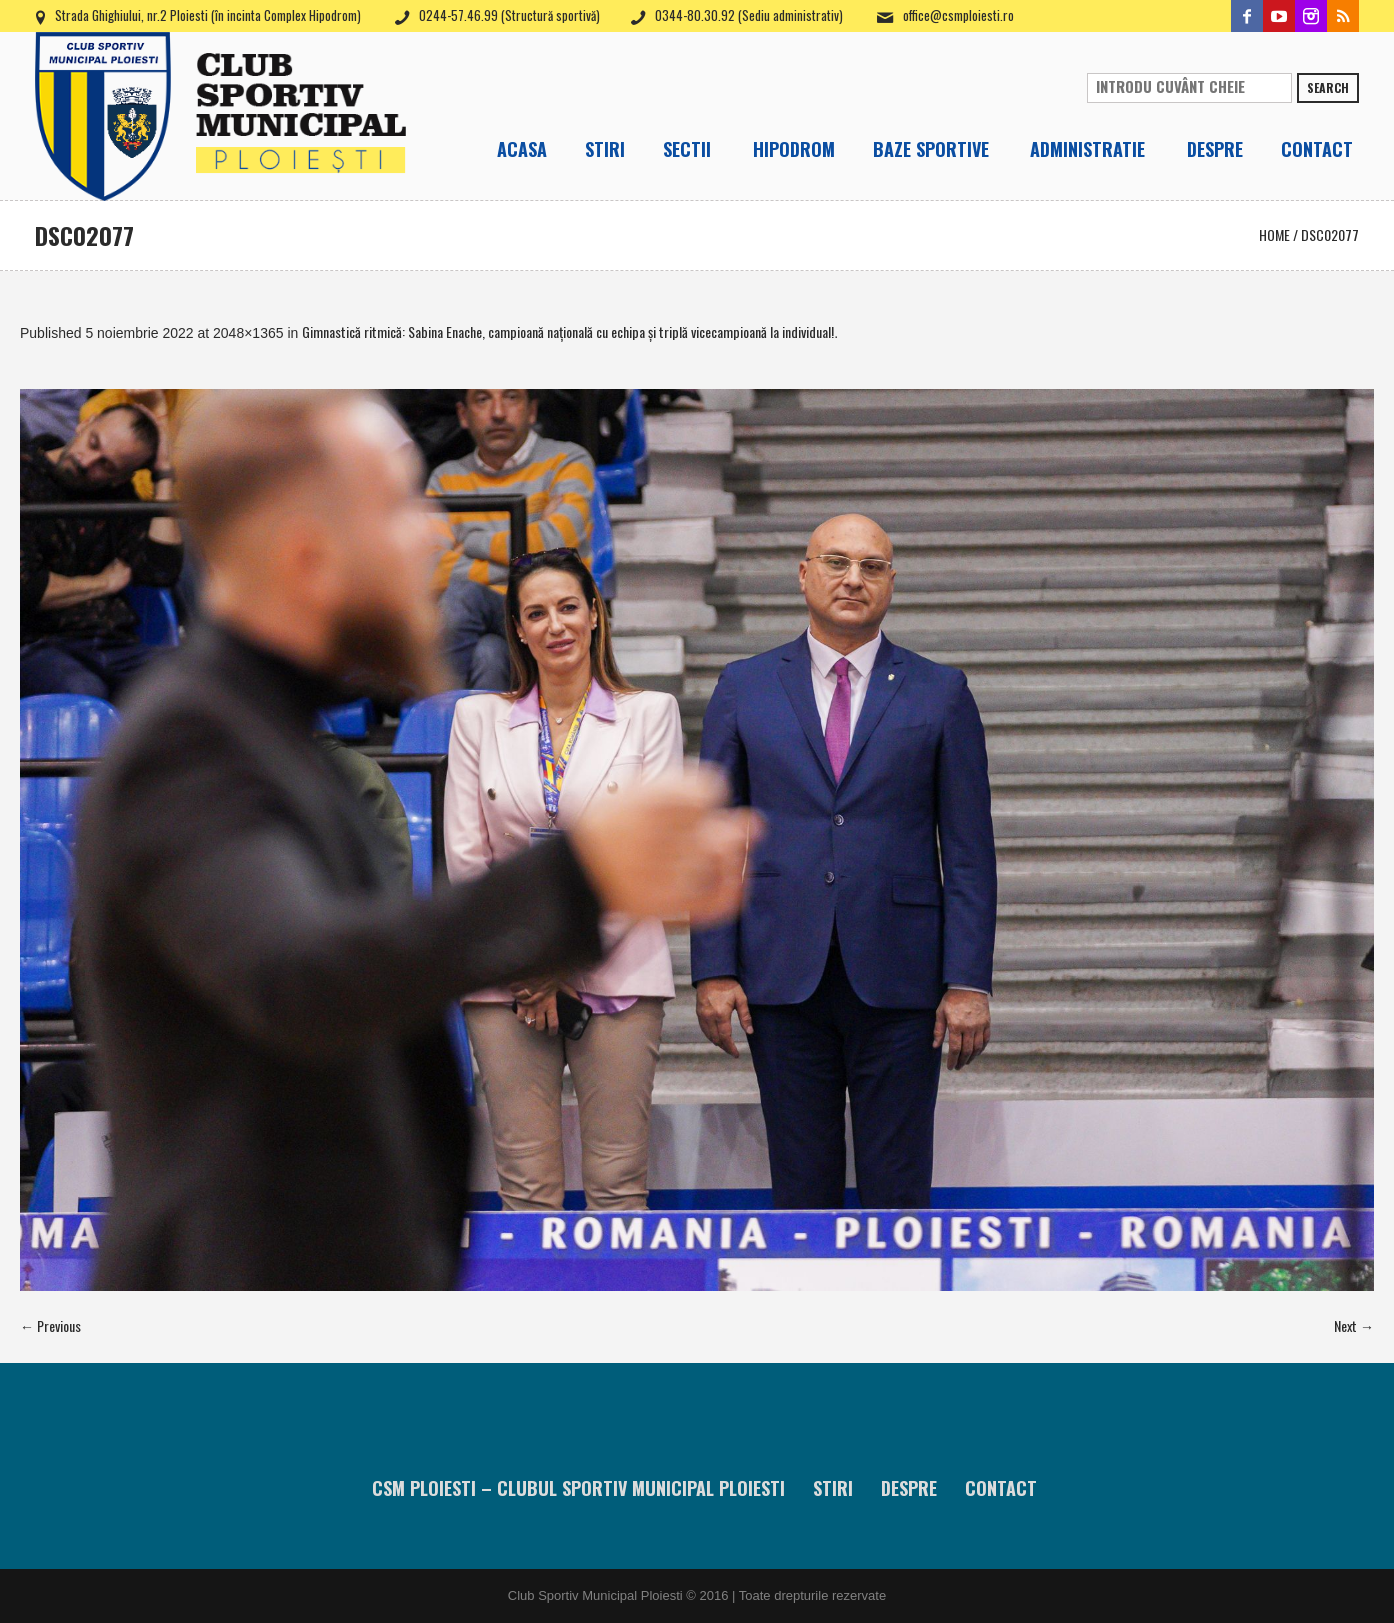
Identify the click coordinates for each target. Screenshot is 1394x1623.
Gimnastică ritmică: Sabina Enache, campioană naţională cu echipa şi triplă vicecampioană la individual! (568, 331)
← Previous (50, 1325)
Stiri (833, 1488)
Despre (909, 1488)
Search (1328, 87)
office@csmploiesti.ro (958, 15)
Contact (1001, 1488)
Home (1274, 234)
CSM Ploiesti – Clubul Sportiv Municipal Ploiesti (578, 1488)
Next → (1354, 1325)
